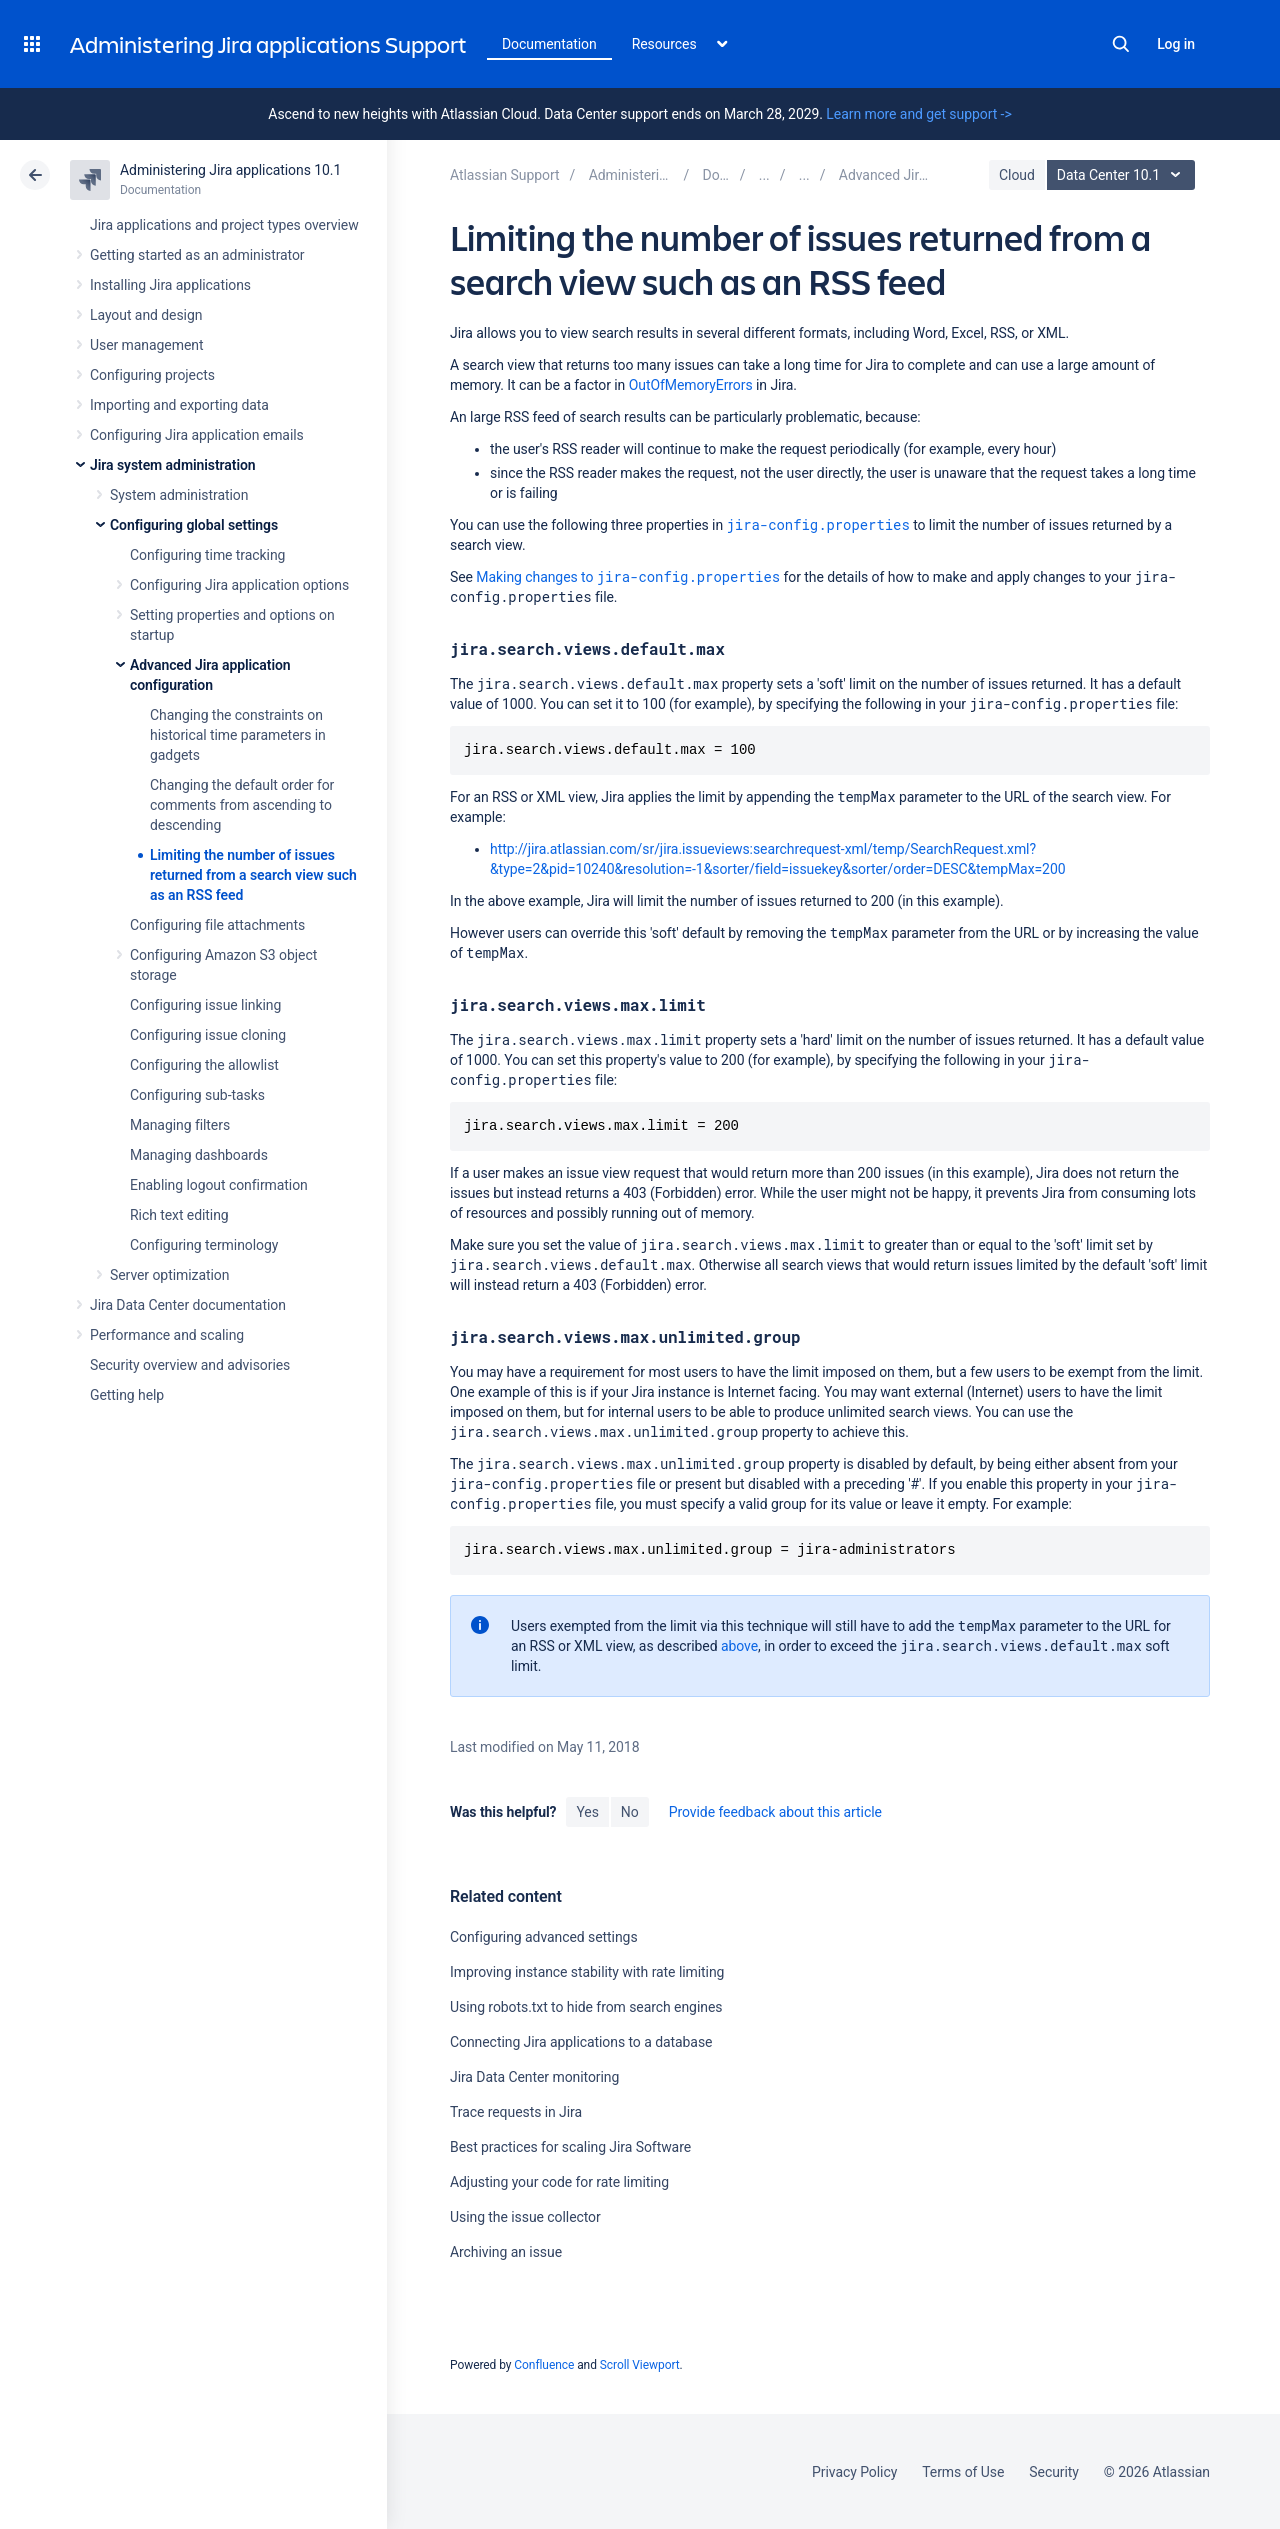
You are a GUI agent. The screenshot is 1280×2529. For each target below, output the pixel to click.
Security (1054, 2472)
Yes (587, 1812)
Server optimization (169, 1275)
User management (146, 345)
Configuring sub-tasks (197, 1095)
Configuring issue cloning (208, 1035)
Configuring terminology (204, 1245)
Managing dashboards (199, 1155)
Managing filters (180, 1125)
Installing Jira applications (170, 285)
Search (1121, 44)
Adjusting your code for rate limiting (559, 2182)
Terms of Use (963, 2472)
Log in (1176, 44)
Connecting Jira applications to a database (581, 2042)
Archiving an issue (506, 2252)
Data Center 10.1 (1123, 175)
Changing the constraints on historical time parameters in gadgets (238, 735)
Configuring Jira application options (239, 585)
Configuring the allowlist (204, 1065)
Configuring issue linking (205, 1005)
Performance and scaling (167, 1335)
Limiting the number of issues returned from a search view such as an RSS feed (253, 875)
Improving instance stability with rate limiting (587, 1972)
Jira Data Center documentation (188, 1305)
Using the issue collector (525, 2217)
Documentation (549, 44)
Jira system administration (173, 465)
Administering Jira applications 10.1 (230, 170)
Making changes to (628, 576)
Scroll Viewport (640, 2365)
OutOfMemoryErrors (691, 385)
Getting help (127, 1395)
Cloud (1017, 175)
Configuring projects (152, 375)
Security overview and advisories (190, 1365)
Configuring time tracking (207, 555)
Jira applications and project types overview (224, 225)
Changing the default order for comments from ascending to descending (242, 805)
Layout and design (146, 315)
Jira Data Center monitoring (534, 2077)
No (630, 1812)
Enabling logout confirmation (219, 1185)
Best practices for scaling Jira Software (570, 2147)
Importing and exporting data (179, 405)
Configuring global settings (194, 525)
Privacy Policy (854, 2472)
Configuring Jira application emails (197, 435)
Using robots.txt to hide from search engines (586, 2007)
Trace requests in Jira (516, 2112)
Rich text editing (179, 1215)
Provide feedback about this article (775, 1812)
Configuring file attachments (217, 925)
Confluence (544, 2365)
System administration (179, 495)
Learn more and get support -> (918, 114)
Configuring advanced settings (544, 1937)
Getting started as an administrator (197, 255)
